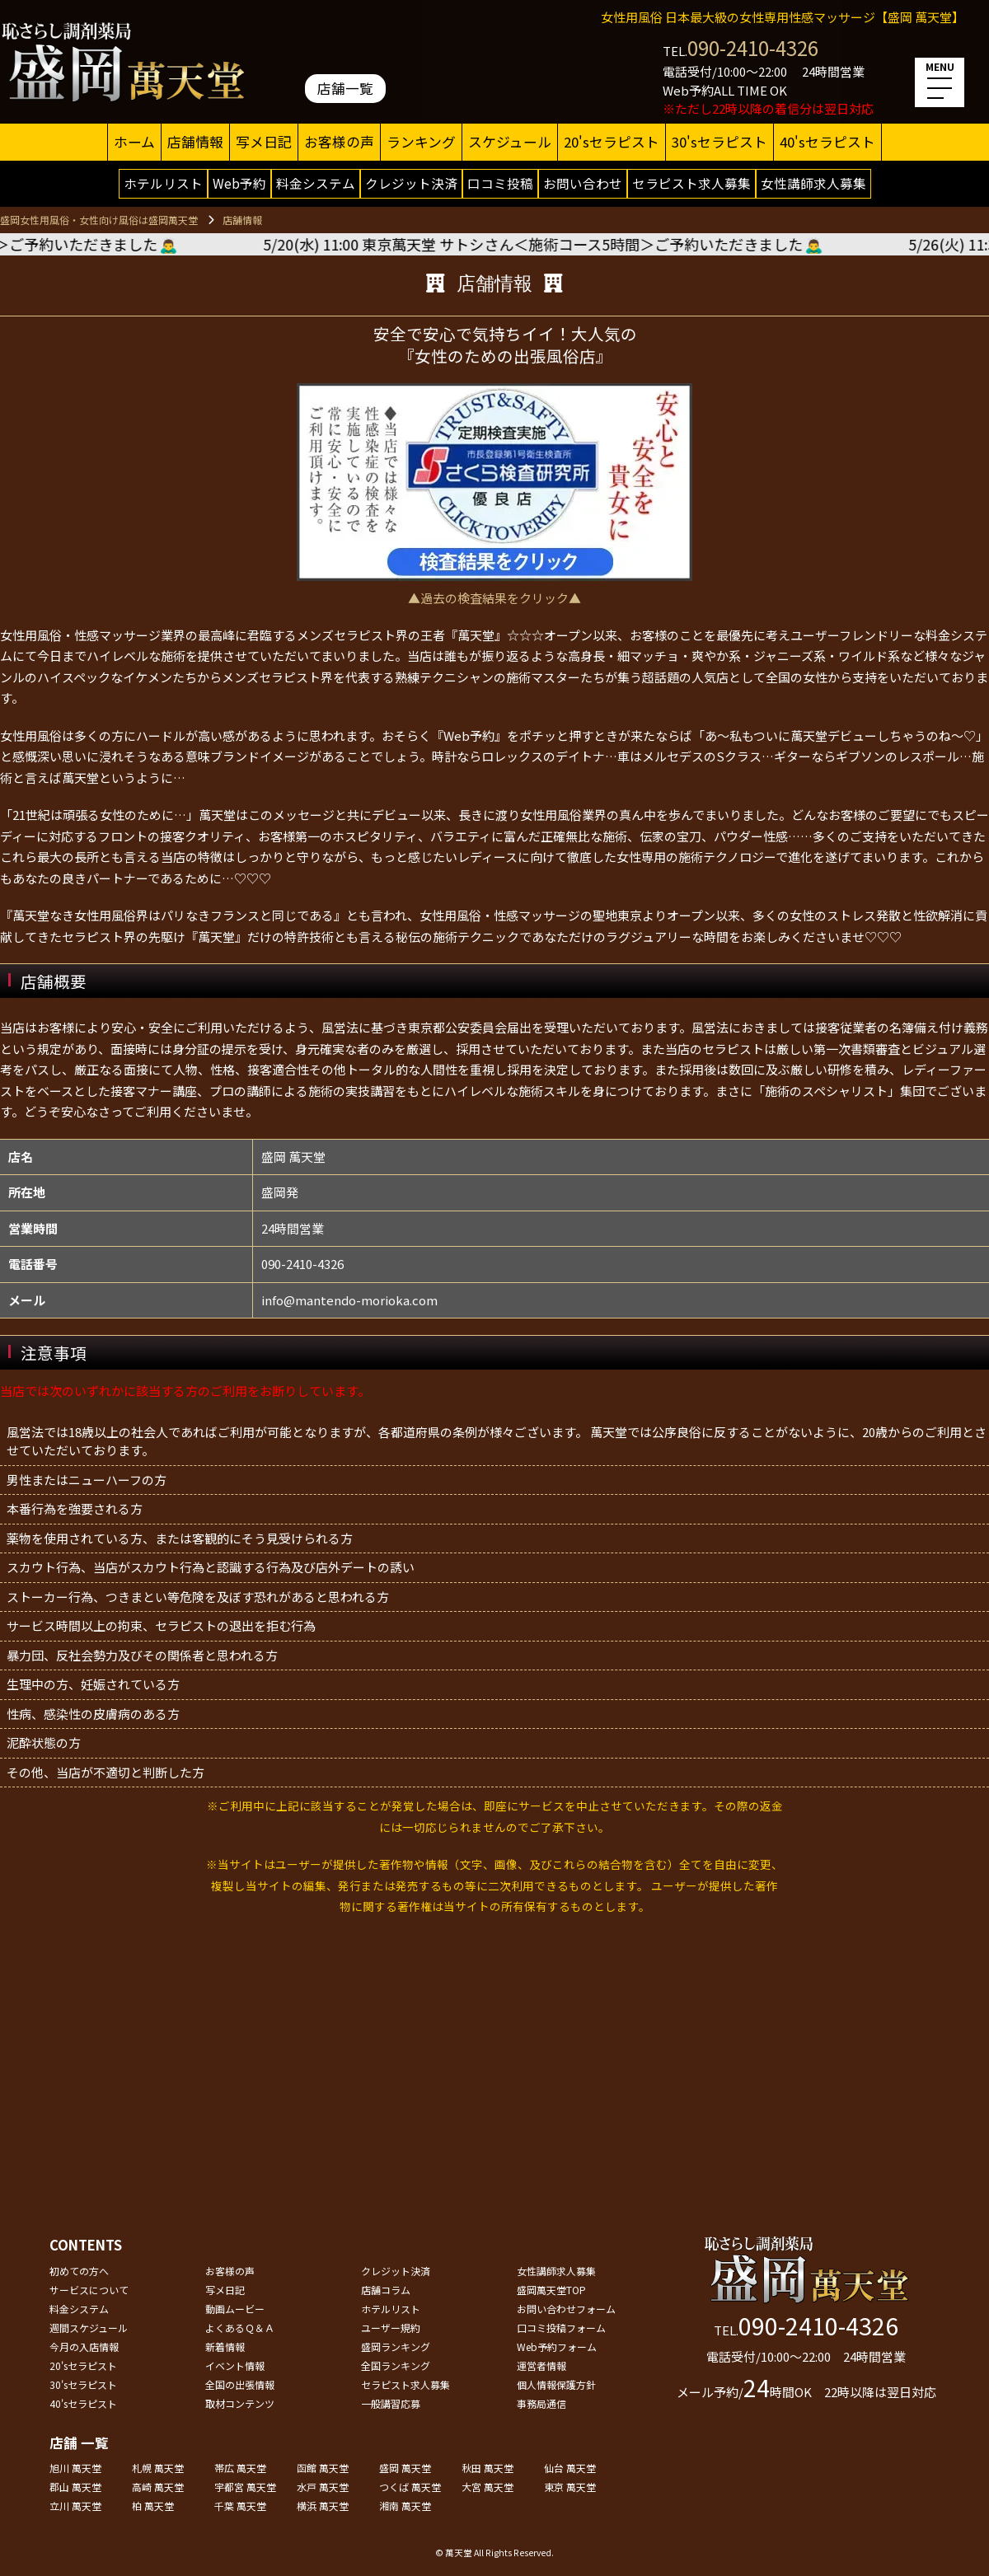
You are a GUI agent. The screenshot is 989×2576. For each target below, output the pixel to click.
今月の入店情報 (84, 2346)
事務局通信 (541, 2403)
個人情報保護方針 (556, 2384)
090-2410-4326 (752, 47)
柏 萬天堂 (153, 2506)
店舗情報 (195, 142)
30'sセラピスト (719, 142)
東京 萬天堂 (570, 2487)
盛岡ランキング (395, 2346)
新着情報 (225, 2346)
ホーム (134, 142)
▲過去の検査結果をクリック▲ (494, 598)
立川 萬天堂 (75, 2506)
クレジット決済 (411, 183)
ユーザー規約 (390, 2328)
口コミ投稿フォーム (561, 2328)
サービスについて (89, 2290)
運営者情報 (541, 2365)
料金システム (315, 183)
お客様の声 (339, 142)
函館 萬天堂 (323, 2468)
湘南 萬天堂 (405, 2506)
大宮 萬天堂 (487, 2487)
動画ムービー (235, 2309)
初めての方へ (79, 2271)
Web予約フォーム (557, 2346)
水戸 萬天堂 (323, 2487)
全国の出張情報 (239, 2384)
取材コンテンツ (239, 2403)
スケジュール (509, 142)
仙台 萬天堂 (570, 2468)
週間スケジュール (88, 2328)
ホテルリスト (163, 183)
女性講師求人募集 (813, 183)
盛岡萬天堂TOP (551, 2290)
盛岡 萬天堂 (405, 2468)
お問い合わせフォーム (566, 2309)
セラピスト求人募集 (691, 183)
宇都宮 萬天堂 (245, 2487)
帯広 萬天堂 (240, 2468)
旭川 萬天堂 (75, 2468)
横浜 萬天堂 (323, 2506)
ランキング (421, 142)
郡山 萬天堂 (75, 2487)
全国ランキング (395, 2365)
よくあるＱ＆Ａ (239, 2328)
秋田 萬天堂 (487, 2468)
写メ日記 (264, 142)
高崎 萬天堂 (158, 2487)
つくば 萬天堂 (410, 2487)
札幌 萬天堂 (158, 2468)
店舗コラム (385, 2290)
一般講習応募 (390, 2403)
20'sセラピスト (611, 142)
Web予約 (239, 183)
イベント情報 (235, 2365)
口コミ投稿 (500, 183)
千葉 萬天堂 (240, 2506)
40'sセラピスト (827, 142)
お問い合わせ (582, 183)
